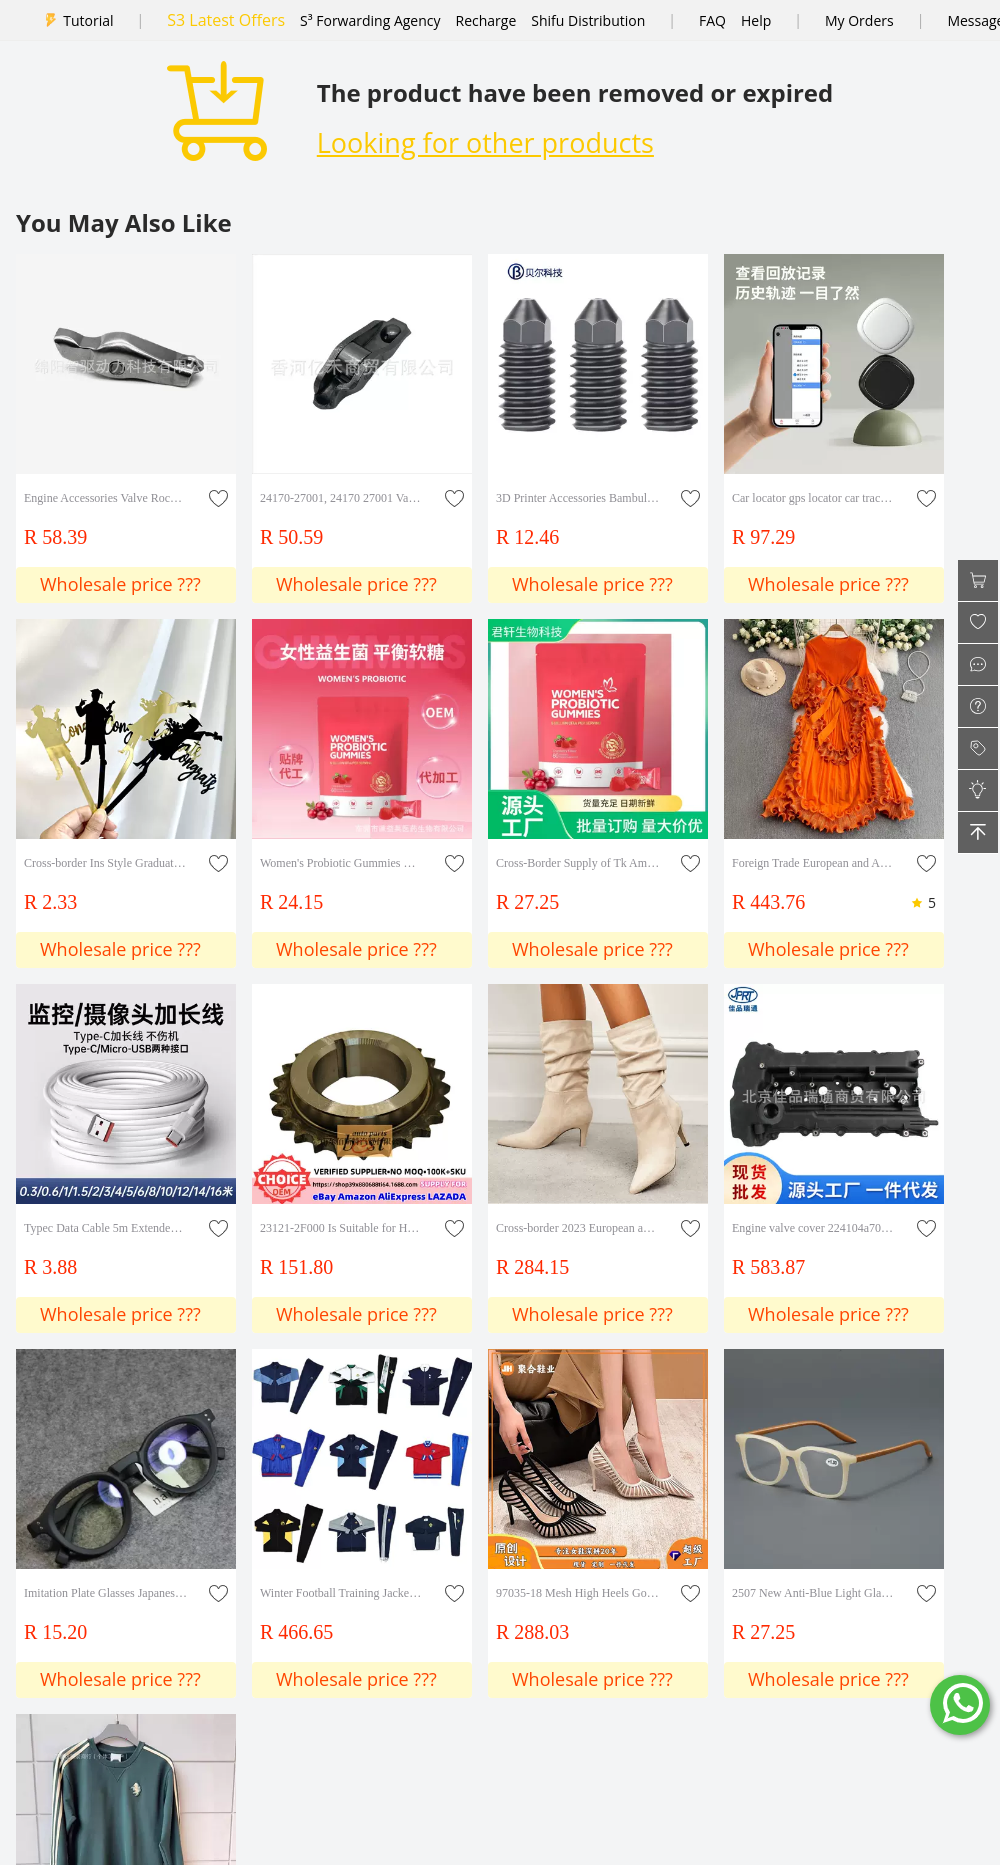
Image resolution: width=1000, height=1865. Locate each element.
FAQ (712, 20)
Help (756, 20)
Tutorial (88, 20)
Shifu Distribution (588, 20)
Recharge (486, 20)
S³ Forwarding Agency (370, 20)
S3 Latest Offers (226, 20)
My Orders (859, 20)
